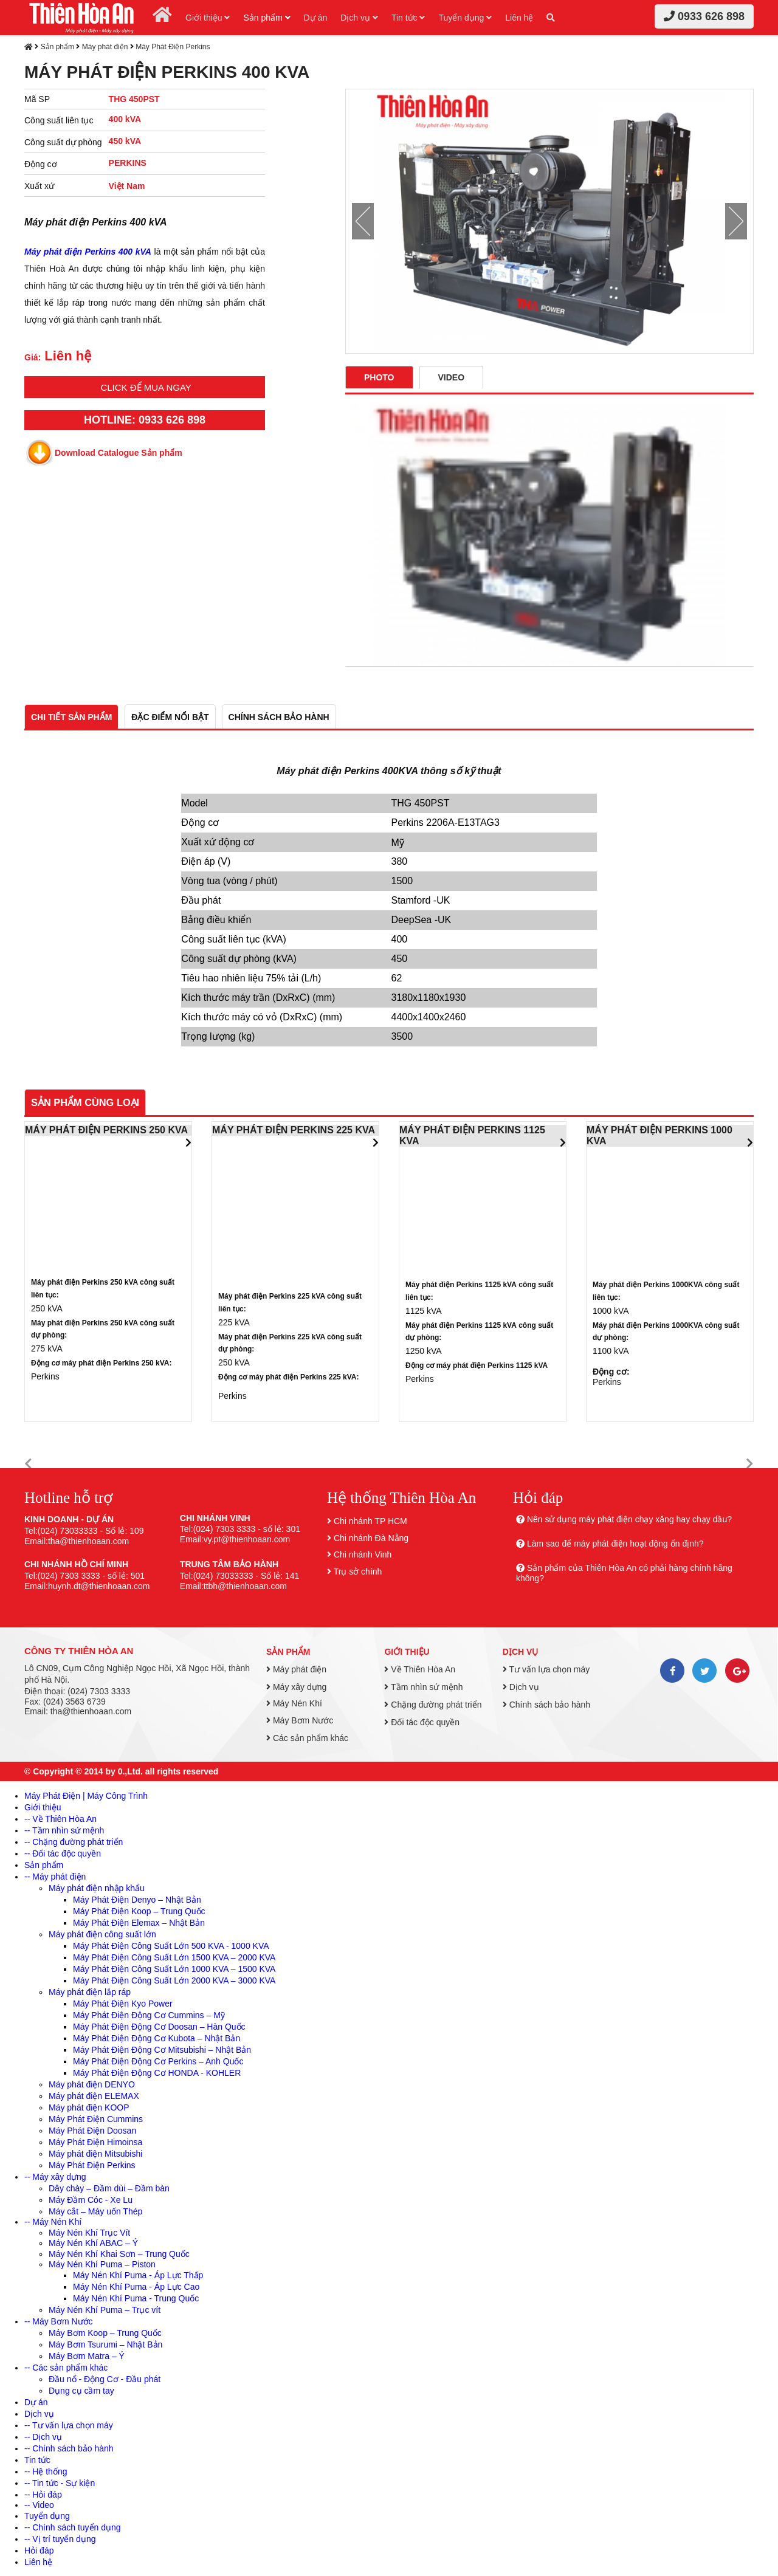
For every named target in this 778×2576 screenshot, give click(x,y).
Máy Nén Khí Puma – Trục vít (104, 2310)
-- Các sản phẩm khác (66, 2367)
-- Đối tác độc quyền (62, 1853)
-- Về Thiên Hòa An (60, 1819)
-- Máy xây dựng (55, 2177)
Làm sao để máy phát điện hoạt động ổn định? (615, 1543)
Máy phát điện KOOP (89, 2107)
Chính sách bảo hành (546, 1704)
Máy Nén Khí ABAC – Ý (93, 2243)
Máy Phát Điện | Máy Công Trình (86, 1796)
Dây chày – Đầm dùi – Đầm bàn (109, 2188)
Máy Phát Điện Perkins (173, 47)
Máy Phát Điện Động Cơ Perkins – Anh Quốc (158, 2061)
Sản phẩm (266, 17)
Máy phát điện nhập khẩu (97, 1888)
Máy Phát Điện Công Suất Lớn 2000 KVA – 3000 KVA (174, 1980)
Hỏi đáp (38, 2550)
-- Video (39, 2505)
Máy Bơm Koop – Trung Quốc (105, 2333)
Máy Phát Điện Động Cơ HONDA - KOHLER (157, 2073)
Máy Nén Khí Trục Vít (89, 2233)
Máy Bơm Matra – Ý (87, 2356)
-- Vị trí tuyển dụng (59, 2539)
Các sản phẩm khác (307, 1738)
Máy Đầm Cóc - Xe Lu (91, 2200)
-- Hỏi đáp (43, 2494)
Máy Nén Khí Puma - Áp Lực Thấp (138, 2275)
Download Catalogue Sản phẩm (118, 453)
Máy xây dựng (296, 1687)
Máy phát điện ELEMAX (94, 2096)
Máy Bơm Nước (299, 1720)
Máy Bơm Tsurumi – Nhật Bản (105, 2344)
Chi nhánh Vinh (362, 1554)
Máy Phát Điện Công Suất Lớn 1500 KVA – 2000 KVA (174, 1957)
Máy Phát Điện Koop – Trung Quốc (139, 1911)
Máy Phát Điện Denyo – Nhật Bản (137, 1900)
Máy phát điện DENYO (92, 2084)
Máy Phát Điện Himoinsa (95, 2142)
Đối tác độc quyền (422, 1722)
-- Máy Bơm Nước (58, 2321)
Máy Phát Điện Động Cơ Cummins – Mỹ (149, 2015)
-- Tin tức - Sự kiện (59, 2483)
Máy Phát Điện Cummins (96, 2119)
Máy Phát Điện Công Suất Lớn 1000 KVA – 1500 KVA (174, 1969)
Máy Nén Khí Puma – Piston (102, 2264)
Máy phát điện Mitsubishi (95, 2154)
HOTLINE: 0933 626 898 (144, 420)
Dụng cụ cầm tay (81, 2391)
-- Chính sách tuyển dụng (72, 2527)
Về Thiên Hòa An (419, 1669)
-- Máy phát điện (55, 1876)
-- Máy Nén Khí (52, 2222)
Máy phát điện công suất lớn (102, 1934)
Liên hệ (519, 17)
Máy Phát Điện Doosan (92, 2130)
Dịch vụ (359, 17)
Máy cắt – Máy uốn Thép (95, 2211)
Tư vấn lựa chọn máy (546, 1669)
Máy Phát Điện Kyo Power (123, 2003)
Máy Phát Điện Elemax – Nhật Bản (139, 1923)
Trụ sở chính (358, 1571)
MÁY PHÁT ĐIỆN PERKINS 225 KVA (293, 1130)
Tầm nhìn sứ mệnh (423, 1687)
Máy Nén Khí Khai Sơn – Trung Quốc (119, 2254)
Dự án (316, 17)
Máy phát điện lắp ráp (90, 1992)
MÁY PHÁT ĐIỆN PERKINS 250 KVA (106, 1130)
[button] (28, 1464)
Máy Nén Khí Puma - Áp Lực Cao (136, 2287)
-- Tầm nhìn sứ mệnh (64, 1830)
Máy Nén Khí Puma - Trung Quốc (136, 2298)
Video (451, 377)
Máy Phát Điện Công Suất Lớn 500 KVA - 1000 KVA (171, 1946)
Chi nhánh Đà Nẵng (371, 1538)
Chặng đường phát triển (432, 1704)
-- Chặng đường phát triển (73, 1842)
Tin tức (408, 17)
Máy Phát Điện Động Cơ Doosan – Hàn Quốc (159, 2027)
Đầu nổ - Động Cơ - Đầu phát (104, 2379)
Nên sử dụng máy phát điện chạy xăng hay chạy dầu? (629, 1519)
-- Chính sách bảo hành (69, 2448)
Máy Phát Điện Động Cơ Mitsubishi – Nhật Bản (162, 2050)
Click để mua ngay (145, 387)
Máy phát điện (105, 47)
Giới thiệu (207, 17)
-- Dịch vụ (43, 2437)
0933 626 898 (704, 16)
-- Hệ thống (45, 2471)
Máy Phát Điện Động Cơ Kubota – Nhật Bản (156, 2038)
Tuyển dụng (465, 17)
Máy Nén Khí (294, 1703)
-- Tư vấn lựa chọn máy (68, 2425)
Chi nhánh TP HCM (370, 1521)
